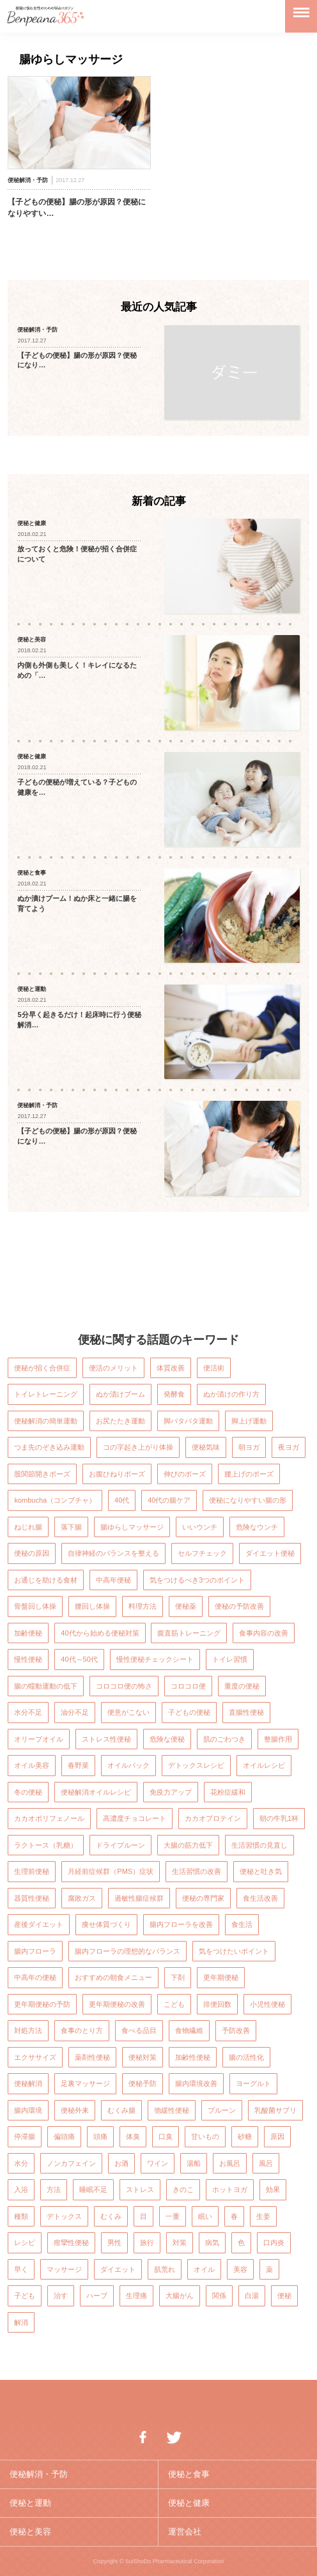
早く (21, 2269)
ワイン (157, 2163)
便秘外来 (75, 2110)
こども (174, 2004)
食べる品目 (139, 2030)
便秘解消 (28, 2083)
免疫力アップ (171, 1792)
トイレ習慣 (229, 1659)
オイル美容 (31, 1765)
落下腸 (71, 1527)
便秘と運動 (30, 2503)
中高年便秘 (113, 1580)
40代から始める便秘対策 (100, 1633)
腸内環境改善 (196, 2083)
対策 (180, 2242)
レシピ (24, 2242)
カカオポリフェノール (49, 1818)
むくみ (110, 2216)
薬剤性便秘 (92, 2057)
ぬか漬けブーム (120, 1394)
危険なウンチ (257, 1527)
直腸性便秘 (246, 1712)
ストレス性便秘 (106, 1739)
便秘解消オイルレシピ (96, 1792)
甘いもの (205, 2136)
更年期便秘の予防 (42, 2004)
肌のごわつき (224, 1739)
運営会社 (184, 2531)
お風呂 (229, 2163)
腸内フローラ (35, 1951)
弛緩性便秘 (171, 2110)
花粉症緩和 (227, 1792)
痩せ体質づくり (106, 1924)
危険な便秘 (167, 1739)
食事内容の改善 (263, 1633)
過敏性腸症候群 (139, 1898)
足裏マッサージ (85, 2083)
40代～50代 (79, 1659)
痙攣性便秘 (71, 2242)
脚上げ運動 (249, 1421)
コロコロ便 (188, 1686)
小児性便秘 (267, 2004)
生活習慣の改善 (196, 1871)
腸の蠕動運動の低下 (45, 1686)
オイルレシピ (264, 1765)
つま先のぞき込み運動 (49, 1447)
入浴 (21, 2189)
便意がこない (128, 1712)
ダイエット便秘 (270, 1553)
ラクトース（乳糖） (45, 1845)
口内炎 (273, 2242)
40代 (121, 1500)
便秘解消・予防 (39, 2474)
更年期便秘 (220, 1977)
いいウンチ (199, 1527)
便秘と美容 (30, 2531)
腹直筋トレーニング (188, 1633)
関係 (219, 2295)
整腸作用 (278, 1739)
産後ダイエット (38, 1924)
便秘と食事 (189, 2474)
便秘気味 (206, 1447)
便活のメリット (113, 1368)
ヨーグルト (253, 2083)
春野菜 (78, 1765)
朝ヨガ (248, 1447)
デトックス (64, 2216)
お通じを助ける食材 (45, 1580)
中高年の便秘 (35, 1977)
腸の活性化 (246, 2057)
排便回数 (217, 2004)
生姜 (263, 2216)
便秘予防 (142, 2083)
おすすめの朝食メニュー (113, 1977)
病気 (212, 2242)
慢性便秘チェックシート (155, 1659)
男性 (114, 2242)
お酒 (121, 2163)
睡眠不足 (93, 2189)
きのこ (183, 2189)
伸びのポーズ (185, 1474)
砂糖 (245, 2136)
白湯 (252, 2295)
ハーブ (96, 2295)
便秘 (284, 2295)
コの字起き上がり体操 (138, 1447)
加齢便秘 (28, 1633)
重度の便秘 (241, 1686)
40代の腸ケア (169, 1500)
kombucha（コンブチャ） (55, 1500)
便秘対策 (142, 2057)
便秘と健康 (189, 2503)
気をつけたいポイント (234, 1951)
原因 (277, 2136)
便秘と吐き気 (261, 1871)
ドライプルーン (120, 1845)
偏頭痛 (64, 2136)
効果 (273, 2189)
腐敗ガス (82, 1898)
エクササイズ (35, 2057)
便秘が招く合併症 (42, 1368)
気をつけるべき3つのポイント (197, 1580)
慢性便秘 (28, 1659)
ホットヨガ (229, 2189)
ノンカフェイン (71, 2163)
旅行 (147, 2242)
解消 (21, 2322)
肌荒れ (164, 2269)
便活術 (213, 1368)
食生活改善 (260, 1898)
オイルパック (128, 1765)
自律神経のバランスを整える (113, 1553)
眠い (205, 2216)
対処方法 (28, 2030)
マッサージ (64, 2269)
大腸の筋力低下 (188, 1845)
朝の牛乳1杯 (278, 1818)
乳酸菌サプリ (275, 2110)
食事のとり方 (82, 2030)
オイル (204, 2269)
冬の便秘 (28, 1792)
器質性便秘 (31, 1898)
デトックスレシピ (196, 1765)
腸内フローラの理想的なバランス (127, 1951)
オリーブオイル (38, 1739)
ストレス (140, 2189)
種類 (21, 2216)
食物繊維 (189, 2030)
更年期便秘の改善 (117, 2004)
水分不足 (28, 1712)
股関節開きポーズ (42, 1474)
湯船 (194, 2163)
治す (61, 2295)
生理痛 (136, 2295)
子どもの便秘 (189, 1712)
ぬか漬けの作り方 (231, 1394)
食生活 (241, 1924)
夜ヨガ (288, 1447)
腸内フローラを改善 (181, 1924)
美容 (240, 2269)
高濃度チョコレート (134, 1818)
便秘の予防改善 (239, 1606)
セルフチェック (202, 1553)
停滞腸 (24, 2136)
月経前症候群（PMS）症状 (110, 1871)
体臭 (133, 2136)
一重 (173, 2216)
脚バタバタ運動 (188, 1421)
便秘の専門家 (203, 1898)
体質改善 (171, 1368)
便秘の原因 (31, 1553)
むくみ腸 (121, 2110)
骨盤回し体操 (35, 1606)
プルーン (222, 2110)
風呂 (266, 2163)
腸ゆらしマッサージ (132, 1527)
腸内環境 (28, 2110)
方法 (54, 2189)
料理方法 (142, 1606)
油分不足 (75, 1712)
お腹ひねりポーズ (117, 1474)
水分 (21, 2163)
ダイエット (117, 2269)
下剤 (178, 1977)
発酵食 (174, 1394)
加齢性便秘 (192, 2057)
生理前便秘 (31, 1871)
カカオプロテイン (213, 1818)
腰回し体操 (92, 1606)
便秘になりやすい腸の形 (247, 1500)
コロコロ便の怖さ (124, 1686)
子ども (24, 2295)
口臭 (165, 2136)
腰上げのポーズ (249, 1474)
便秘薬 (185, 1606)
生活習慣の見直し (259, 1845)
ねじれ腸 (28, 1527)
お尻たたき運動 (120, 1421)
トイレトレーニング (45, 1394)
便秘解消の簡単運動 (45, 1421)
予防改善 (236, 2030)
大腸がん (180, 2295)
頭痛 (100, 2136)
